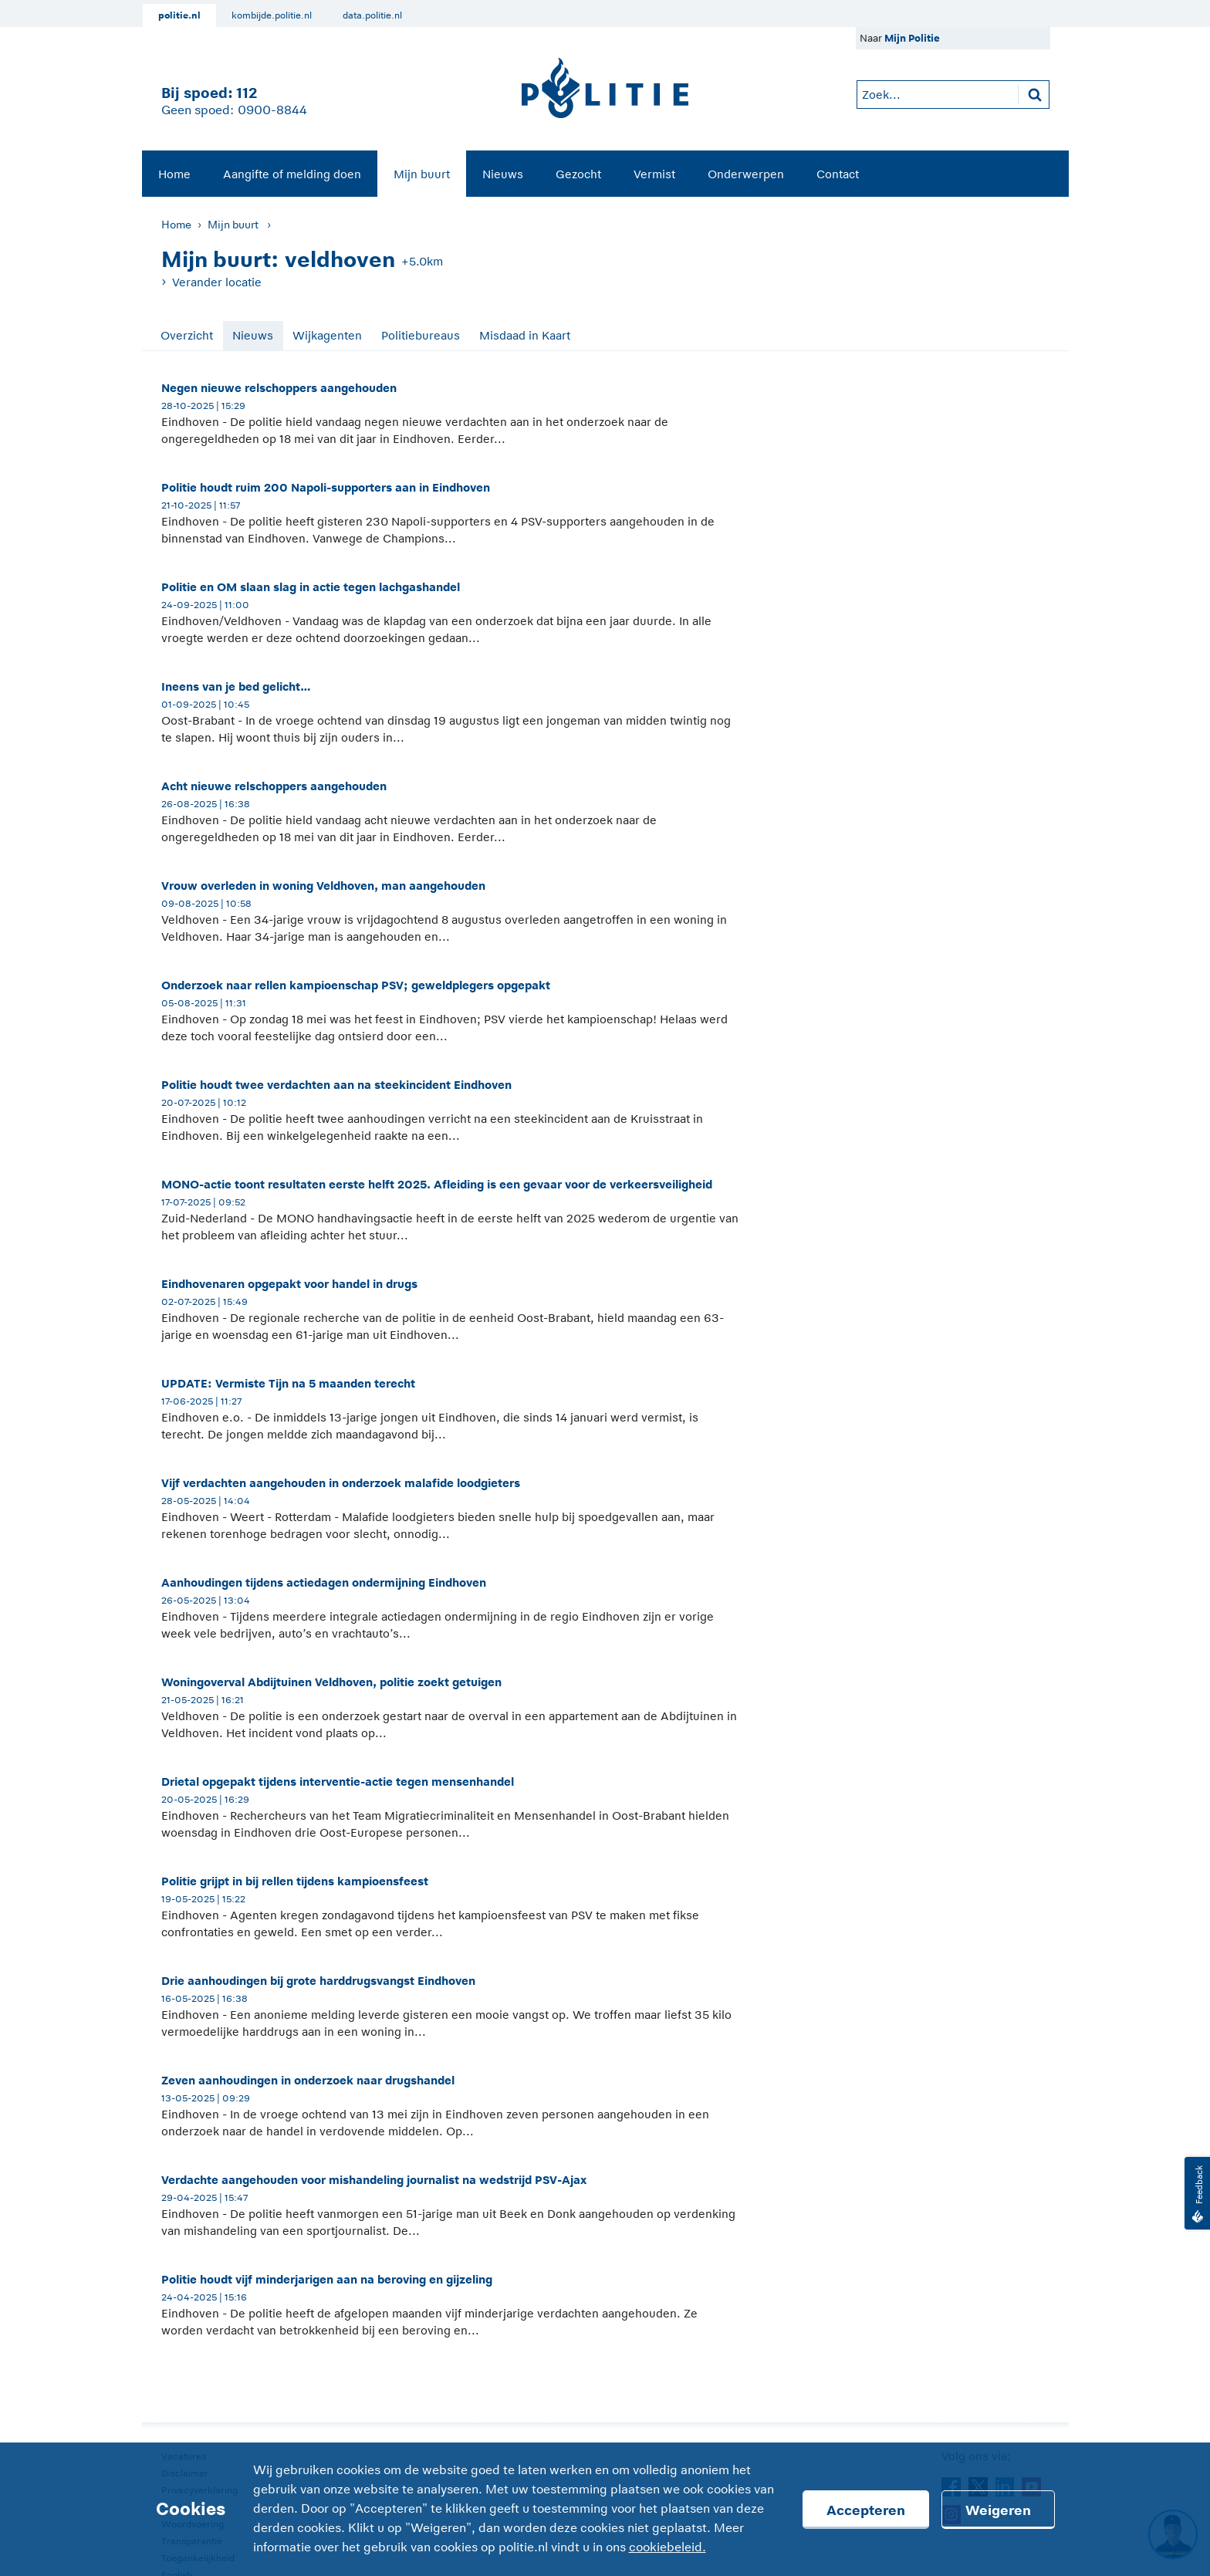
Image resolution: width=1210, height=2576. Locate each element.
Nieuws (502, 174)
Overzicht (187, 335)
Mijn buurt (422, 174)
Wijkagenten (327, 335)
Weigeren (998, 2510)
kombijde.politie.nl (272, 15)
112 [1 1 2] (246, 93)
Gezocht (578, 174)
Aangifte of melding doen (292, 174)
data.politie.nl (372, 15)
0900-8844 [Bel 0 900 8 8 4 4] (272, 110)
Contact (837, 174)
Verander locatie (217, 282)
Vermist (654, 174)
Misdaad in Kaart (524, 335)
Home (174, 174)
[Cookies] (605, 2509)
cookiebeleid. (667, 2547)
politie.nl (179, 15)
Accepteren (865, 2510)
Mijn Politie (912, 38)
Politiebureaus (420, 335)
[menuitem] (174, 173)
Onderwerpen (746, 174)
